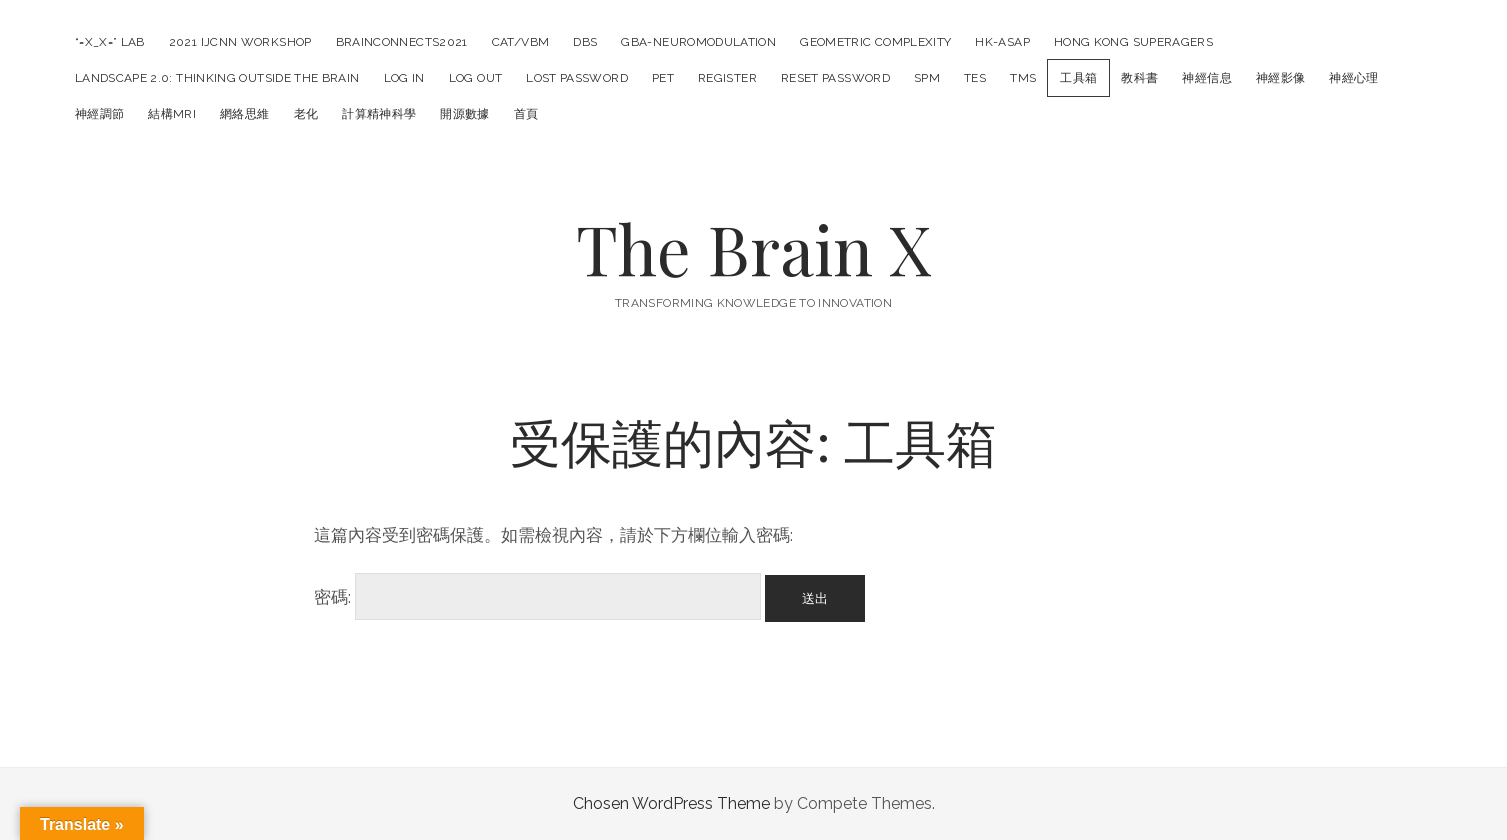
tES (975, 78)
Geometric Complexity (875, 42)
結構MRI (172, 114)
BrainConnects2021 (402, 42)
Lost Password (577, 78)
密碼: (537, 597)
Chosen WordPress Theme (671, 803)
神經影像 (1280, 78)
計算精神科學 (379, 114)
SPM (927, 78)
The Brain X (754, 248)
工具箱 (1078, 78)
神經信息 (1206, 78)
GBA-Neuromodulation (698, 42)
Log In (404, 78)
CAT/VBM (521, 42)
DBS (585, 42)
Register (727, 78)
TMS (1023, 78)
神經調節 (99, 114)
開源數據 (464, 114)
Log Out (476, 78)
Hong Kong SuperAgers (1133, 42)
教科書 (1139, 78)
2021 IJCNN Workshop (240, 42)
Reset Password (835, 78)
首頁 (526, 114)
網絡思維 (244, 114)
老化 (306, 114)
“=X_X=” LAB (110, 42)
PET (663, 78)
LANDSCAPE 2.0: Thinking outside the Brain (217, 78)
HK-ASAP (1002, 42)
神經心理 (1353, 78)
